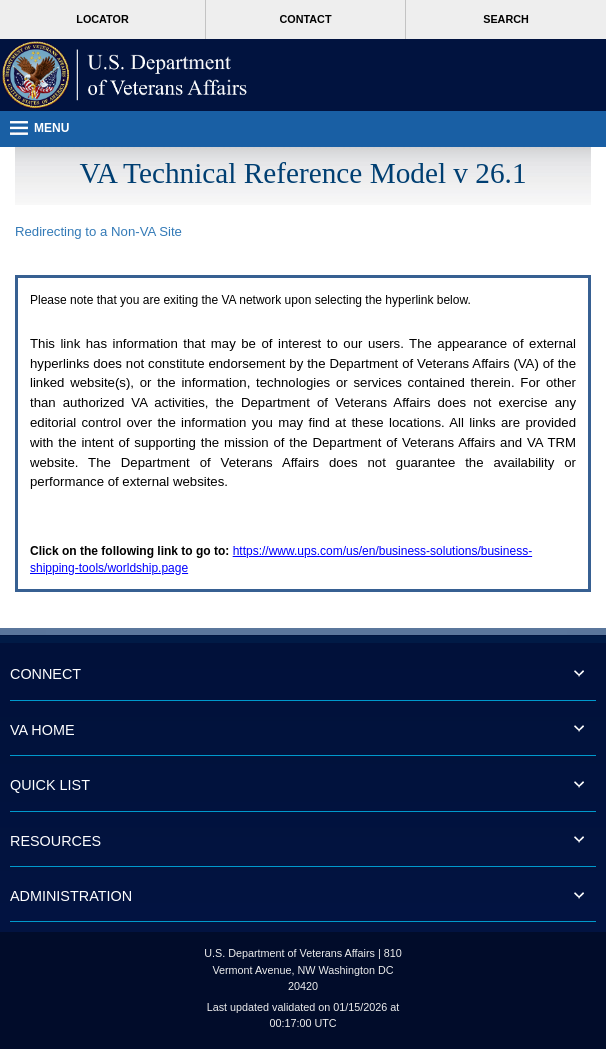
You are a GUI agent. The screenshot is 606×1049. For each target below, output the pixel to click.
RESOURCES (55, 841)
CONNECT (45, 674)
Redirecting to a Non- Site (98, 231)
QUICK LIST (50, 785)
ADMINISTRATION (71, 896)
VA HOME (42, 730)
